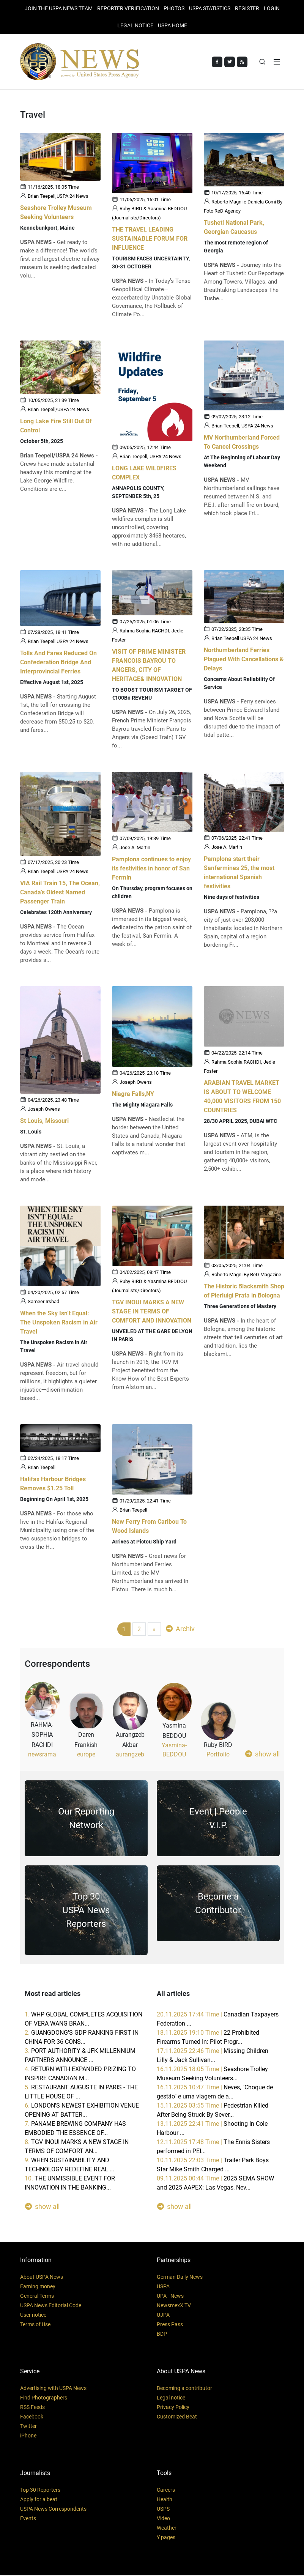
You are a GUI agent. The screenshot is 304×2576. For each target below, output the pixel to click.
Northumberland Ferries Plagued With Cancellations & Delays (244, 660)
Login (272, 8)
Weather (166, 2529)
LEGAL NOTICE (135, 25)
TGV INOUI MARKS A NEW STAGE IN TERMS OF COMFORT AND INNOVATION (151, 1312)
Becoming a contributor (184, 2389)
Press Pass (170, 2325)
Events (28, 2519)
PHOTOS (174, 8)
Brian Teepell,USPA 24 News (58, 197)
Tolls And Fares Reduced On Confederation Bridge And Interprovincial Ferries (58, 663)
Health (164, 2500)
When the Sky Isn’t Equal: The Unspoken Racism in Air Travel (59, 1323)
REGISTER (247, 8)
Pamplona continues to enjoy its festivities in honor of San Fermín (151, 869)
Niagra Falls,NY (133, 1095)
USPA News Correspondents (53, 2510)
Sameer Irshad (43, 1302)
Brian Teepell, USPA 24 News (150, 457)
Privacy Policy (173, 2408)
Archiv (179, 1629)
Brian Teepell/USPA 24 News (58, 410)
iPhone (28, 2437)
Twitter (28, 2427)
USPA (163, 2287)
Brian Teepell (41, 1468)
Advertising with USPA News (53, 2389)
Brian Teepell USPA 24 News (58, 642)
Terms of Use (35, 2325)
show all (262, 1754)
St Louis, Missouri (44, 1122)
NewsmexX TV (174, 2306)
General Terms (37, 2297)
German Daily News (180, 2278)
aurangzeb (130, 1755)
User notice (33, 2316)
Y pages (166, 2538)
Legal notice (171, 2399)
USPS (163, 2510)
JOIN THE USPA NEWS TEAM (59, 8)
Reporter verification (128, 8)
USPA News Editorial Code (50, 2306)
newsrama (42, 1755)
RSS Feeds (32, 2408)
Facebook (31, 2418)
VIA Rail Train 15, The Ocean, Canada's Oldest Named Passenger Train (60, 893)
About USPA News (41, 2278)
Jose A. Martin (135, 848)
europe (86, 1755)
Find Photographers (43, 2399)
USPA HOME (172, 25)
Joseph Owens (44, 1110)
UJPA (163, 2316)
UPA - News (170, 2297)
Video (163, 2519)
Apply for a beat (38, 2500)
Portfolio (218, 1755)
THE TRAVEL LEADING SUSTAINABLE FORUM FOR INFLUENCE (149, 239)
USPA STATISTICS (209, 8)
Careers (166, 2491)
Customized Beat (177, 2418)
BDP (162, 2335)
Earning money (37, 2287)
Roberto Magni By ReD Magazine (246, 1276)
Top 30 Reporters (40, 2491)
